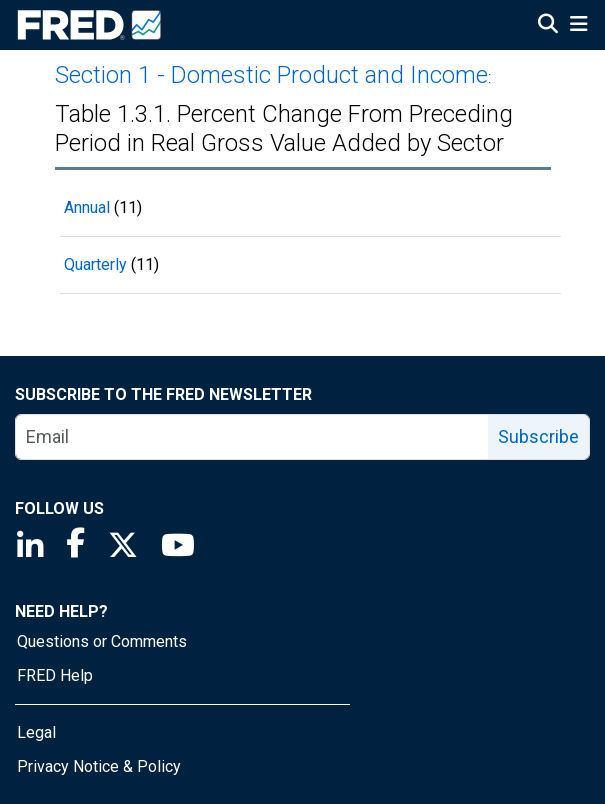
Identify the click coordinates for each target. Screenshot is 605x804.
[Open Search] (548, 26)
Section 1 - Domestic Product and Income (271, 75)
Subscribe (538, 436)
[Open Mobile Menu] (578, 26)
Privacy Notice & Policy (99, 766)
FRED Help (55, 675)
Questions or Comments (102, 641)
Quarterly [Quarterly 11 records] (95, 264)
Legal (36, 732)
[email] (252, 437)
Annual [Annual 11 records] (87, 207)
